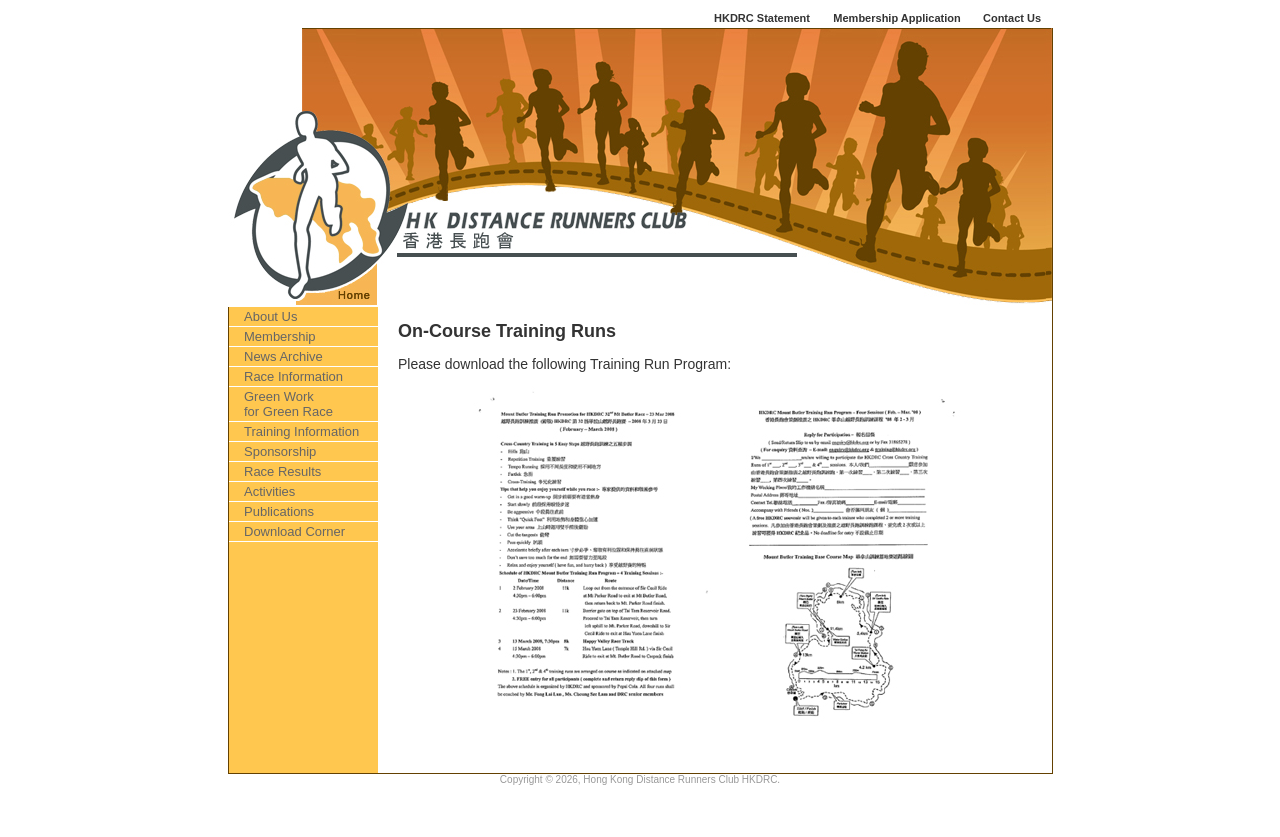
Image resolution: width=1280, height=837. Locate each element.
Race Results (282, 471)
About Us (270, 316)
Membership (280, 336)
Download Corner (294, 531)
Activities (269, 491)
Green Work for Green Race (288, 404)
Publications (279, 511)
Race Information (293, 376)
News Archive (283, 356)
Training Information (301, 431)
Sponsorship (280, 451)
